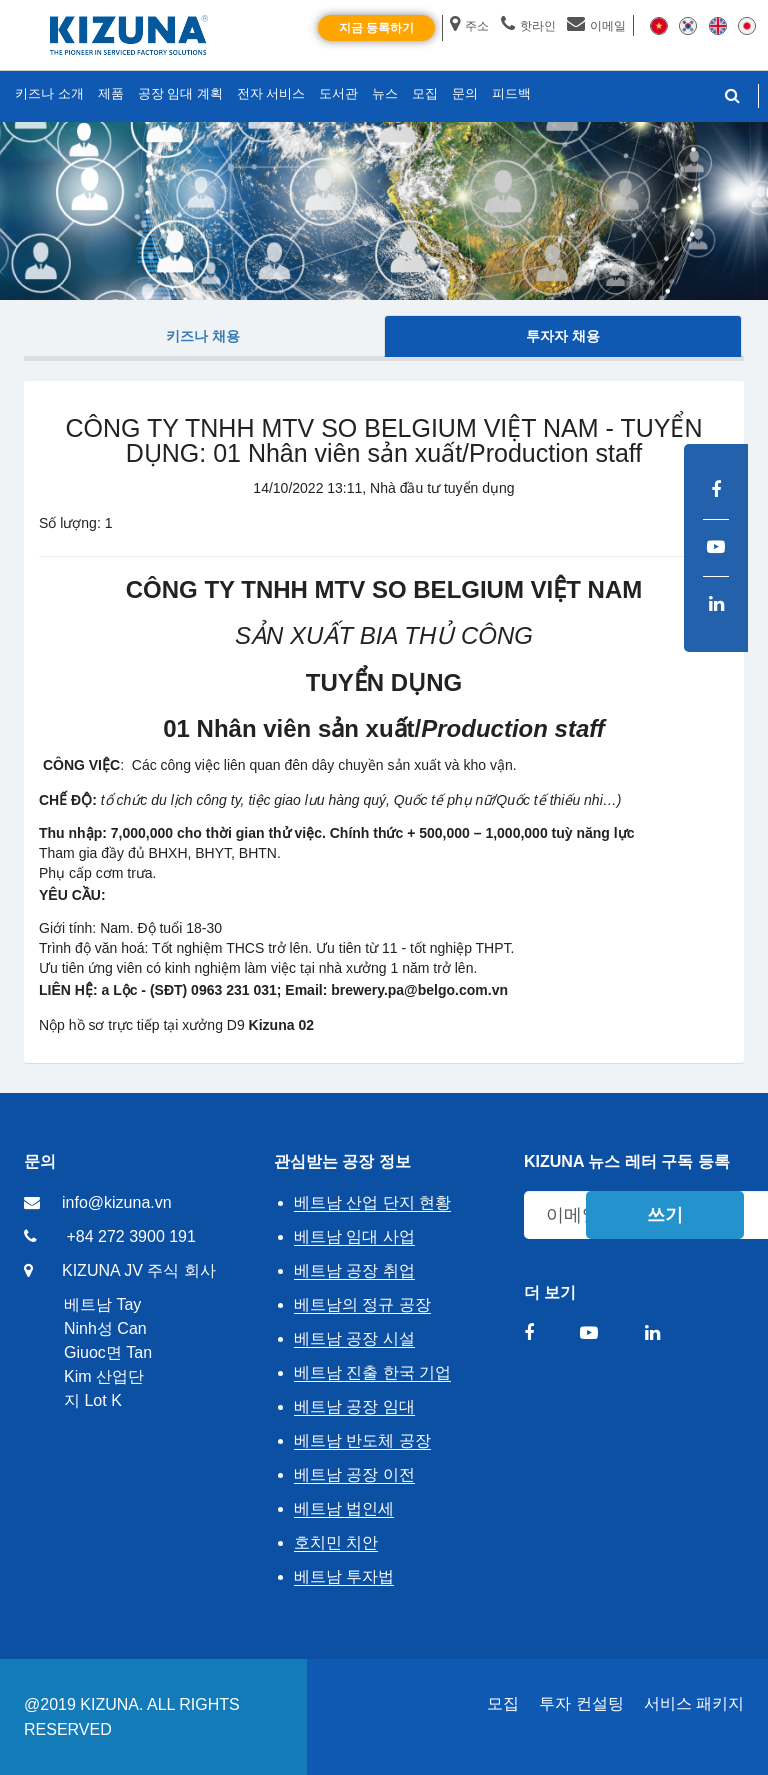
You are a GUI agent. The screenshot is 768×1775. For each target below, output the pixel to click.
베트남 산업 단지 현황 (372, 1202)
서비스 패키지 (694, 1703)
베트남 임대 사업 (354, 1236)
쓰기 (665, 1215)
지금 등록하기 (376, 28)
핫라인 (528, 26)
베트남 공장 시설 (354, 1338)
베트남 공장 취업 (354, 1270)
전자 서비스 (271, 93)
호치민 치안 (336, 1542)
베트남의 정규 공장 (362, 1304)
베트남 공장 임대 (354, 1406)
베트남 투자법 (344, 1576)
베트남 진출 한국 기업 (372, 1372)
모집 (503, 1703)
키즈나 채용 (203, 336)
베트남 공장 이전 (354, 1474)
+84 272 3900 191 (130, 1236)
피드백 (511, 93)
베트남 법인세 (344, 1508)
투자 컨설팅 (581, 1703)
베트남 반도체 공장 (362, 1440)
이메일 (596, 26)
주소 (469, 26)
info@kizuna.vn (117, 1202)
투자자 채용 (563, 336)
